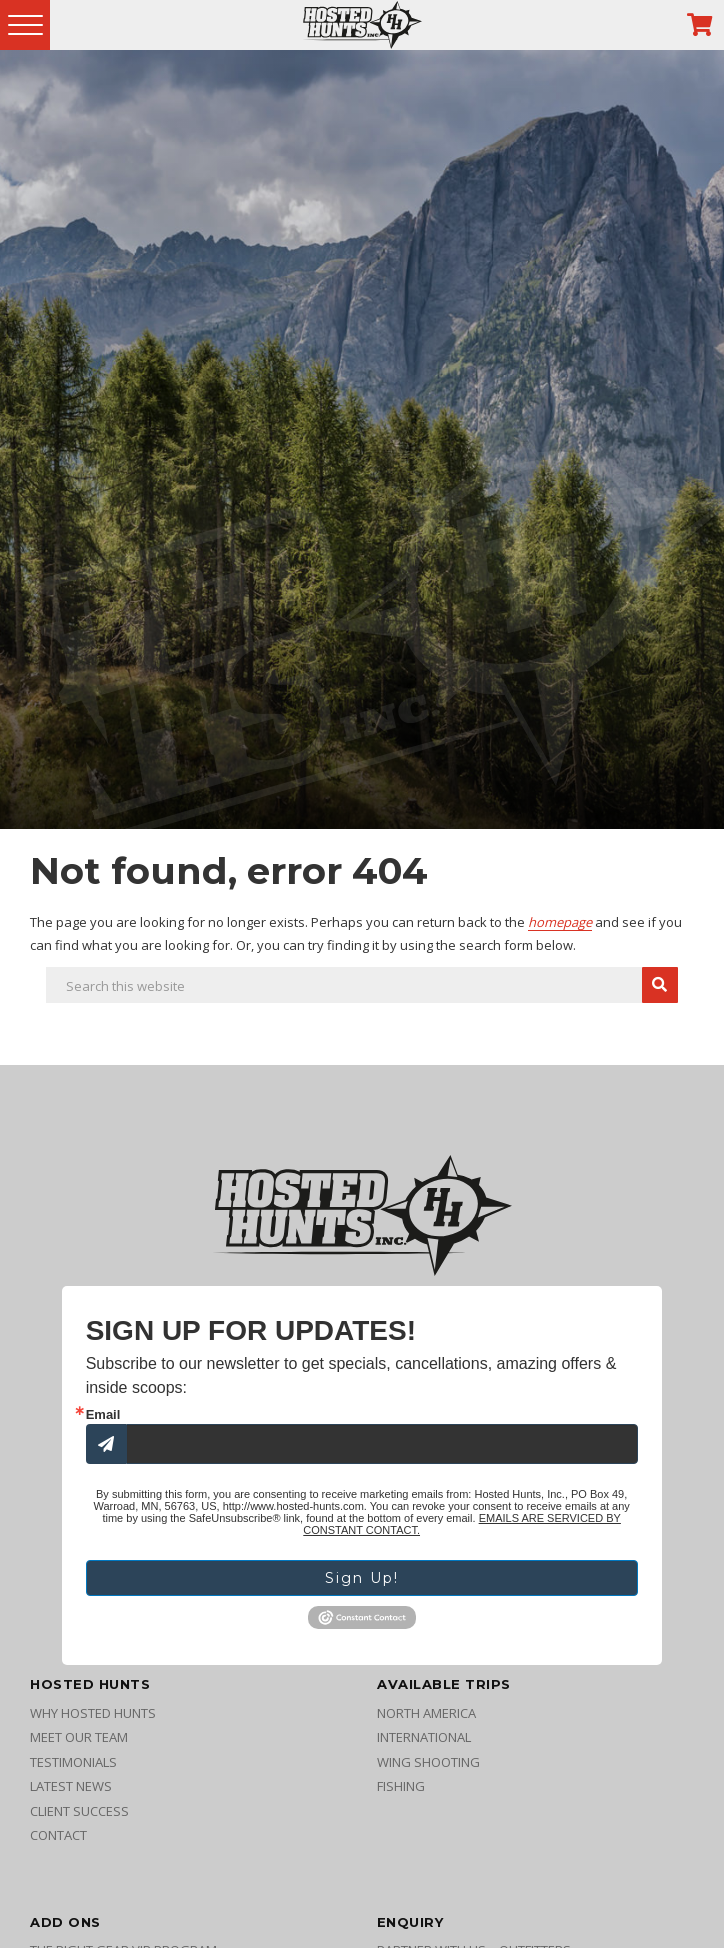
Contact (58, 1840)
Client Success (79, 1815)
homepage (560, 922)
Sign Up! (362, 1581)
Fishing (401, 1791)
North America (426, 1717)
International (424, 1742)
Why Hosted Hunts (93, 1717)
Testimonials (73, 1766)
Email (103, 1414)
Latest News (71, 1791)
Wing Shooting (428, 1766)
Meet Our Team (79, 1742)
